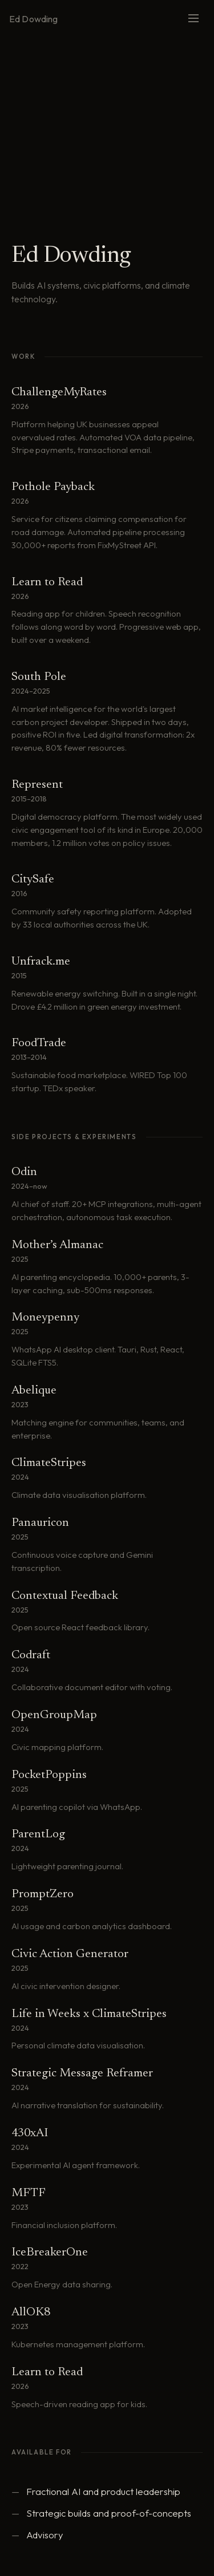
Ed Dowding (33, 19)
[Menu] (193, 19)
